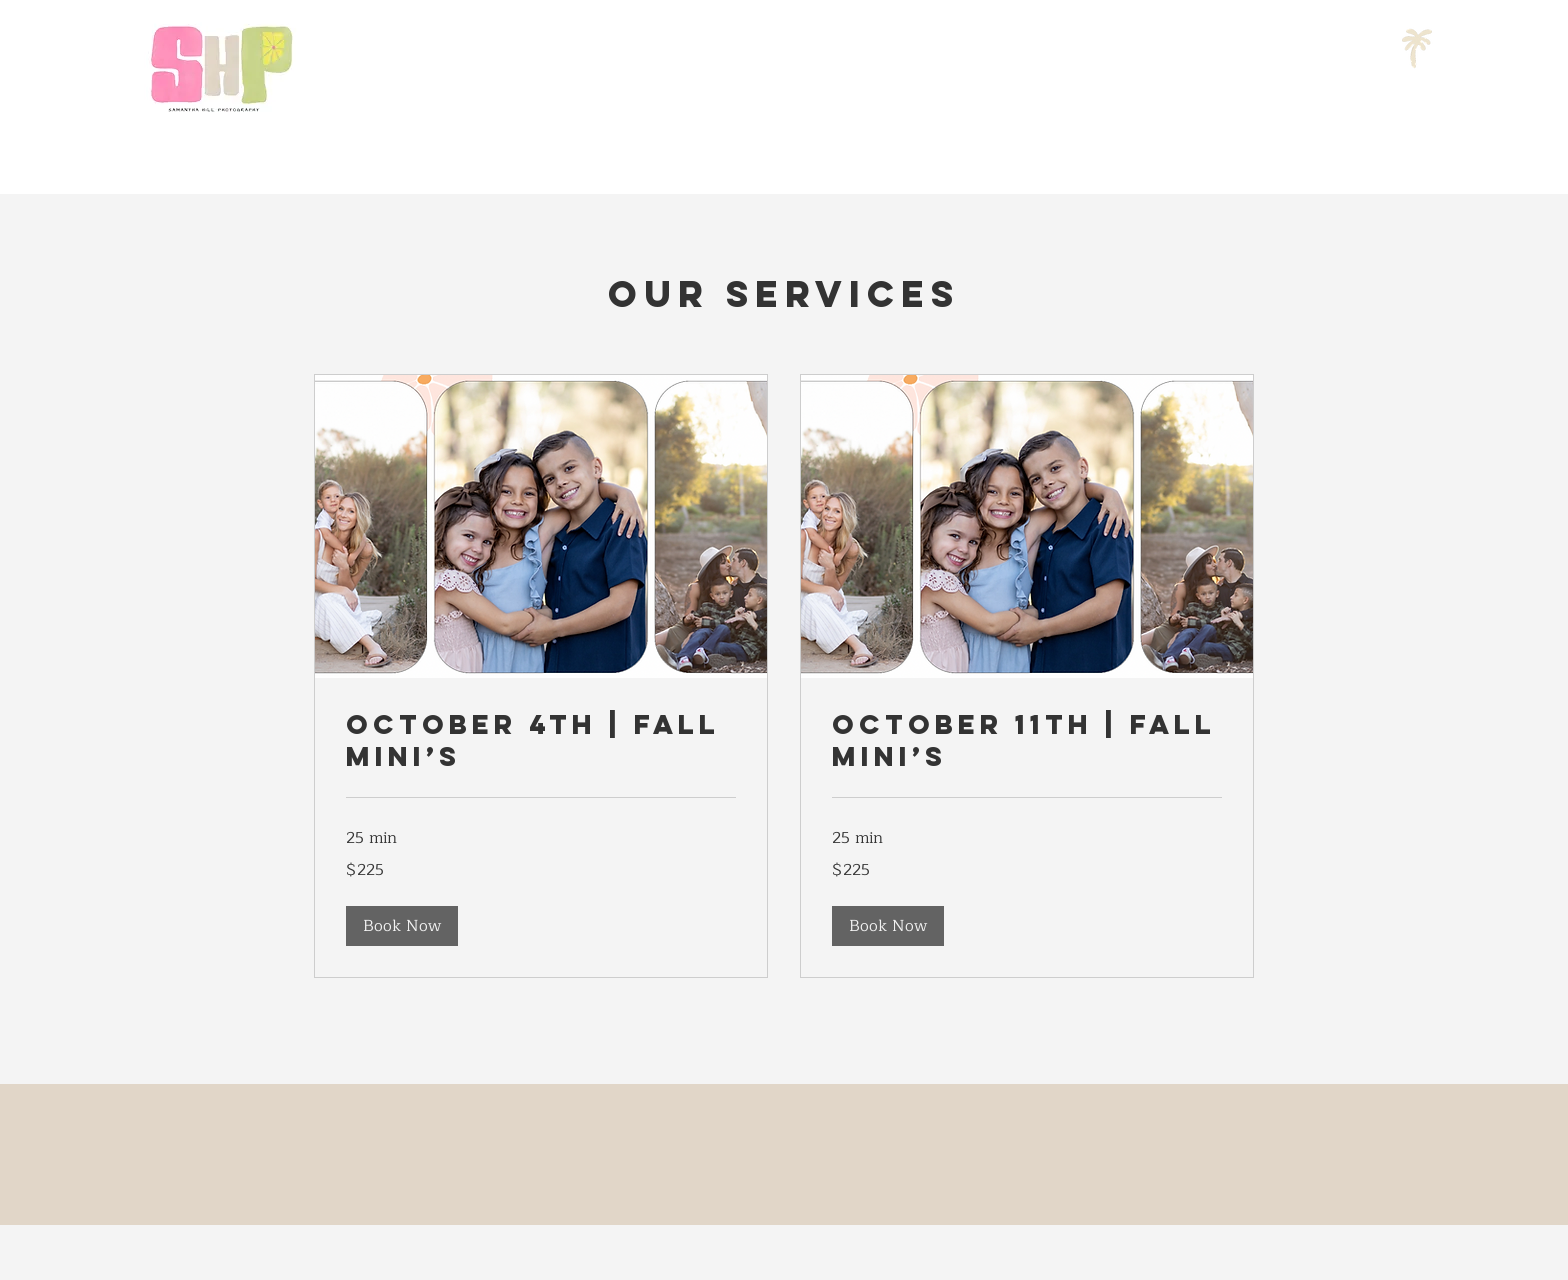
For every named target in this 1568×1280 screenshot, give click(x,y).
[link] (541, 741)
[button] (402, 926)
